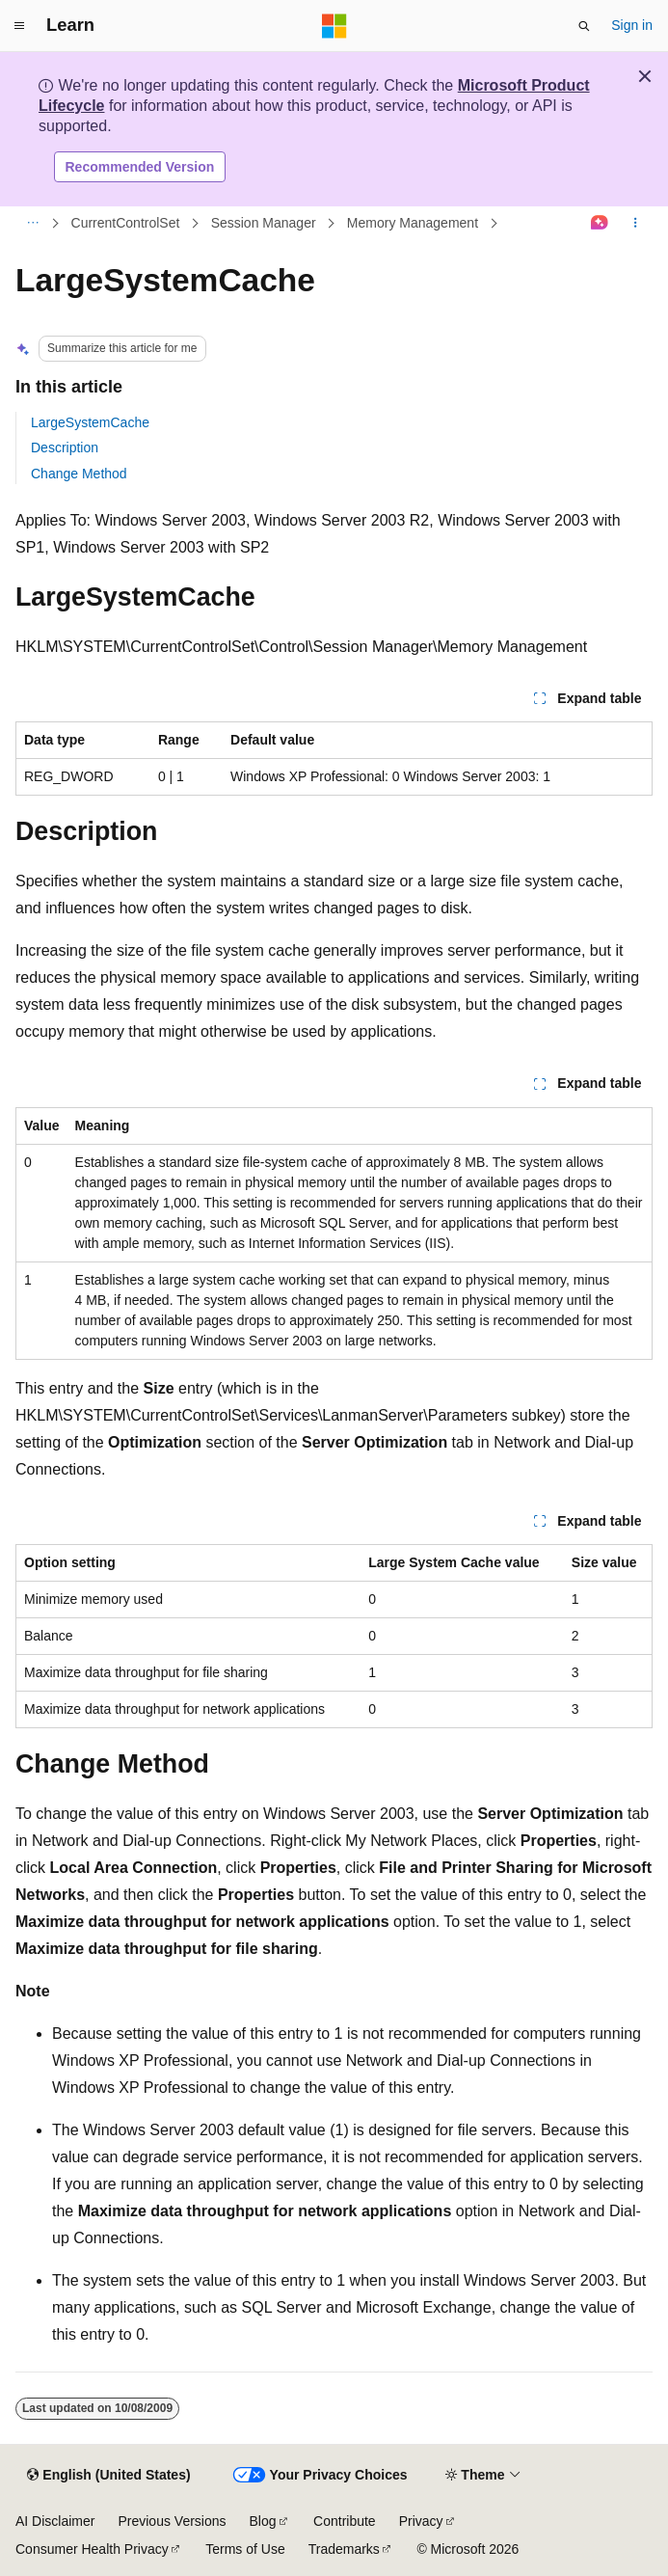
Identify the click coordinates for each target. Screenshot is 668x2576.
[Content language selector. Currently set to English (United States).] (108, 2475)
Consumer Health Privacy (92, 2549)
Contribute (344, 2521)
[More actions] (636, 223)
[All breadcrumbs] (32, 223)
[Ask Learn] (600, 223)
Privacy (421, 2521)
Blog (263, 2521)
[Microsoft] (334, 26)
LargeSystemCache (90, 422)
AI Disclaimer (54, 2521)
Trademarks (344, 2549)
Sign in (632, 25)
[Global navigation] (19, 26)
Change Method (79, 473)
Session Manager (263, 222)
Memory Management (412, 222)
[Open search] (584, 26)
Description (64, 447)
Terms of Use (244, 2549)
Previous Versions (172, 2521)
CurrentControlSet (125, 222)
